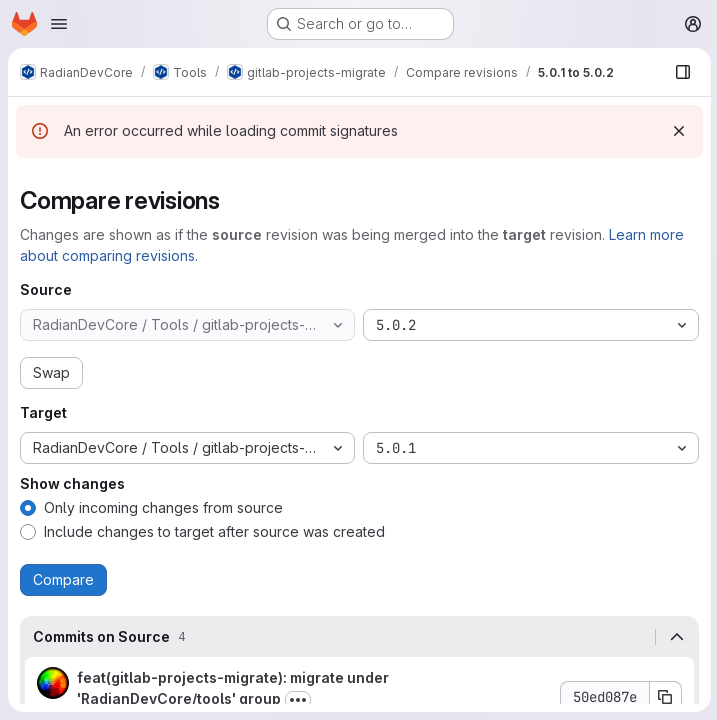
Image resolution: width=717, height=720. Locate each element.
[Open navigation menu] (59, 24)
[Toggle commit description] (298, 700)
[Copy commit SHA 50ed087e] (664, 697)
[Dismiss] (677, 131)
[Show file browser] (681, 72)
